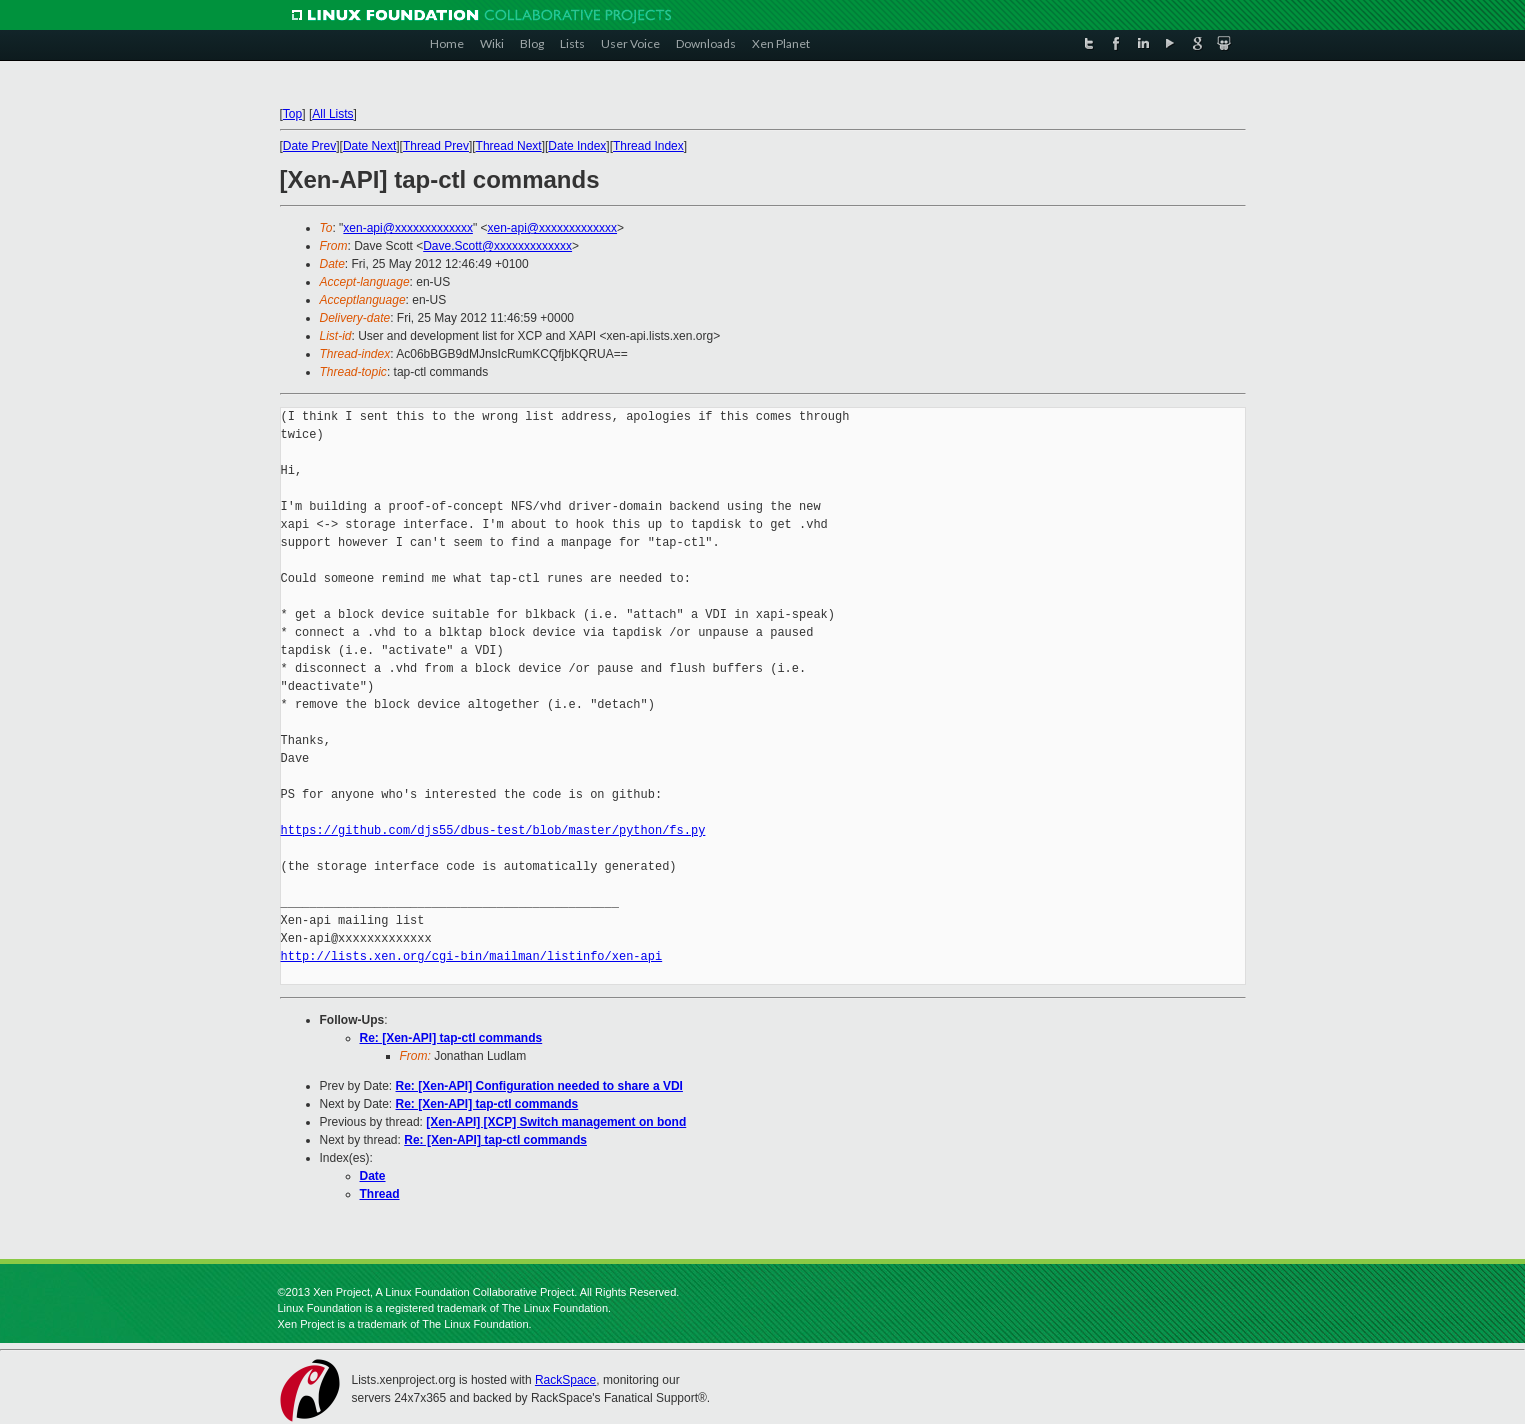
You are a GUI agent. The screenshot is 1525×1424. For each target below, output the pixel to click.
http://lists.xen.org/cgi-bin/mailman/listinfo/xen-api (472, 956)
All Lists (332, 114)
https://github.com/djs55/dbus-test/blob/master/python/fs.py (493, 830)
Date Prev (309, 146)
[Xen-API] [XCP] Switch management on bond (556, 1122)
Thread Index (648, 146)
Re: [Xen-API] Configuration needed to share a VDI (539, 1086)
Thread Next (509, 146)
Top (292, 114)
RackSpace (565, 1380)
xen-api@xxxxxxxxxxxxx (408, 228)
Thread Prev (436, 146)
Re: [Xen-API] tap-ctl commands (451, 1038)
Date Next (369, 146)
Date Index (577, 146)
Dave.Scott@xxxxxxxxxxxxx (497, 246)
